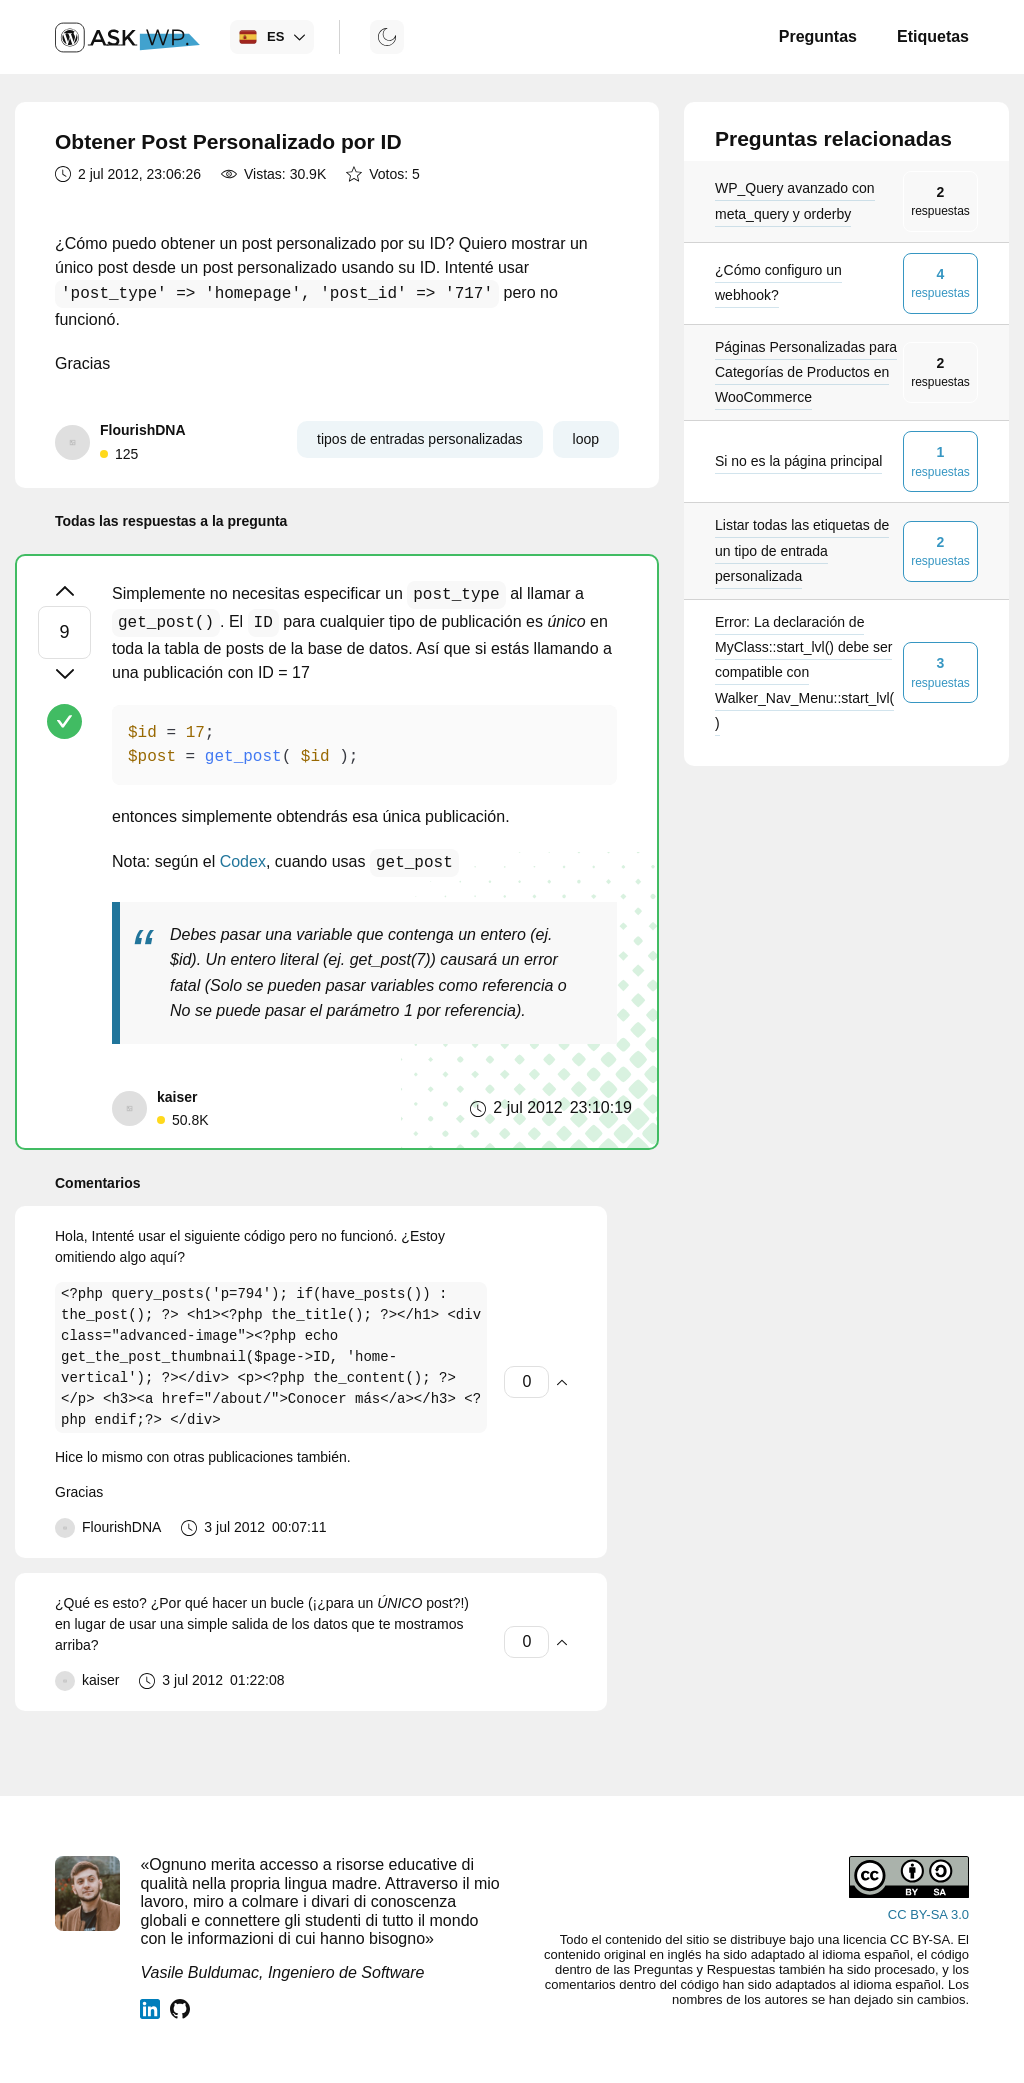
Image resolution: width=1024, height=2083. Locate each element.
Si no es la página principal (798, 461)
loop (586, 439)
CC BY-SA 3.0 (928, 1914)
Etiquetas (933, 36)
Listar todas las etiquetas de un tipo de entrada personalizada (802, 550)
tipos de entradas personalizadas (419, 439)
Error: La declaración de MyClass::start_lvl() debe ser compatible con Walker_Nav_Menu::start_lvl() (804, 672)
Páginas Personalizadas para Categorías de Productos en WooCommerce (806, 372)
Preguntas (818, 36)
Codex (243, 863)
